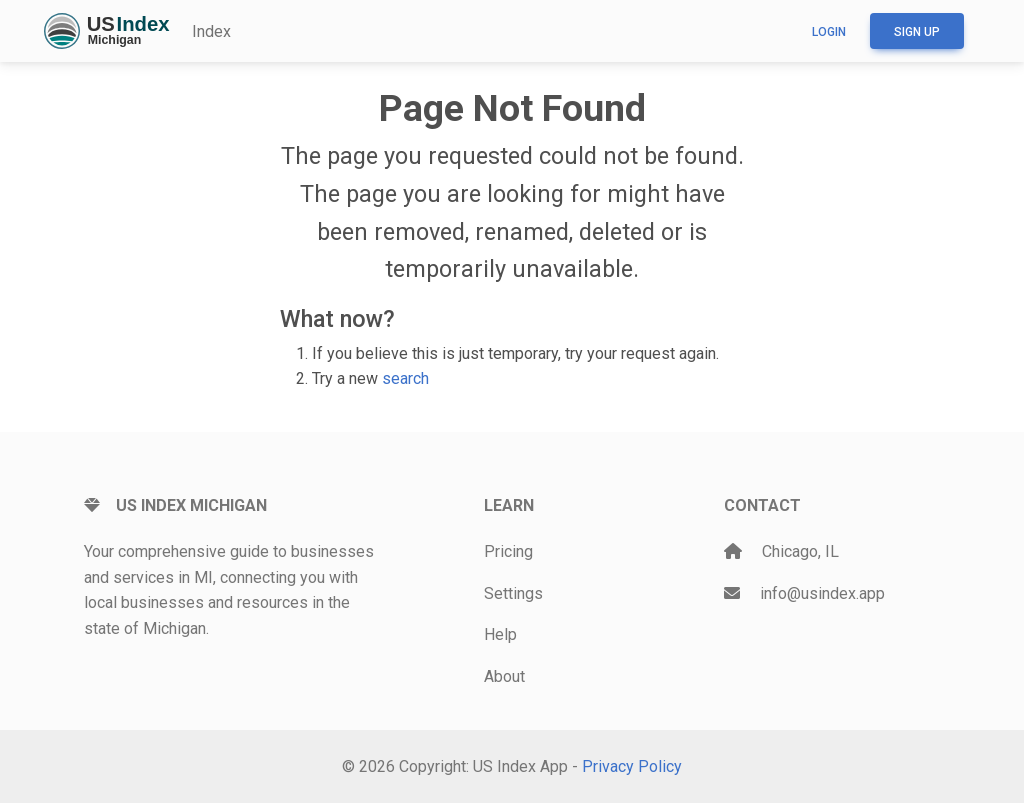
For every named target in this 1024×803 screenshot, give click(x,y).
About (504, 676)
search (405, 378)
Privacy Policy (632, 766)
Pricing (508, 551)
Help (500, 634)
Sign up (917, 32)
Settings (513, 593)
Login (829, 32)
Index (211, 31)
